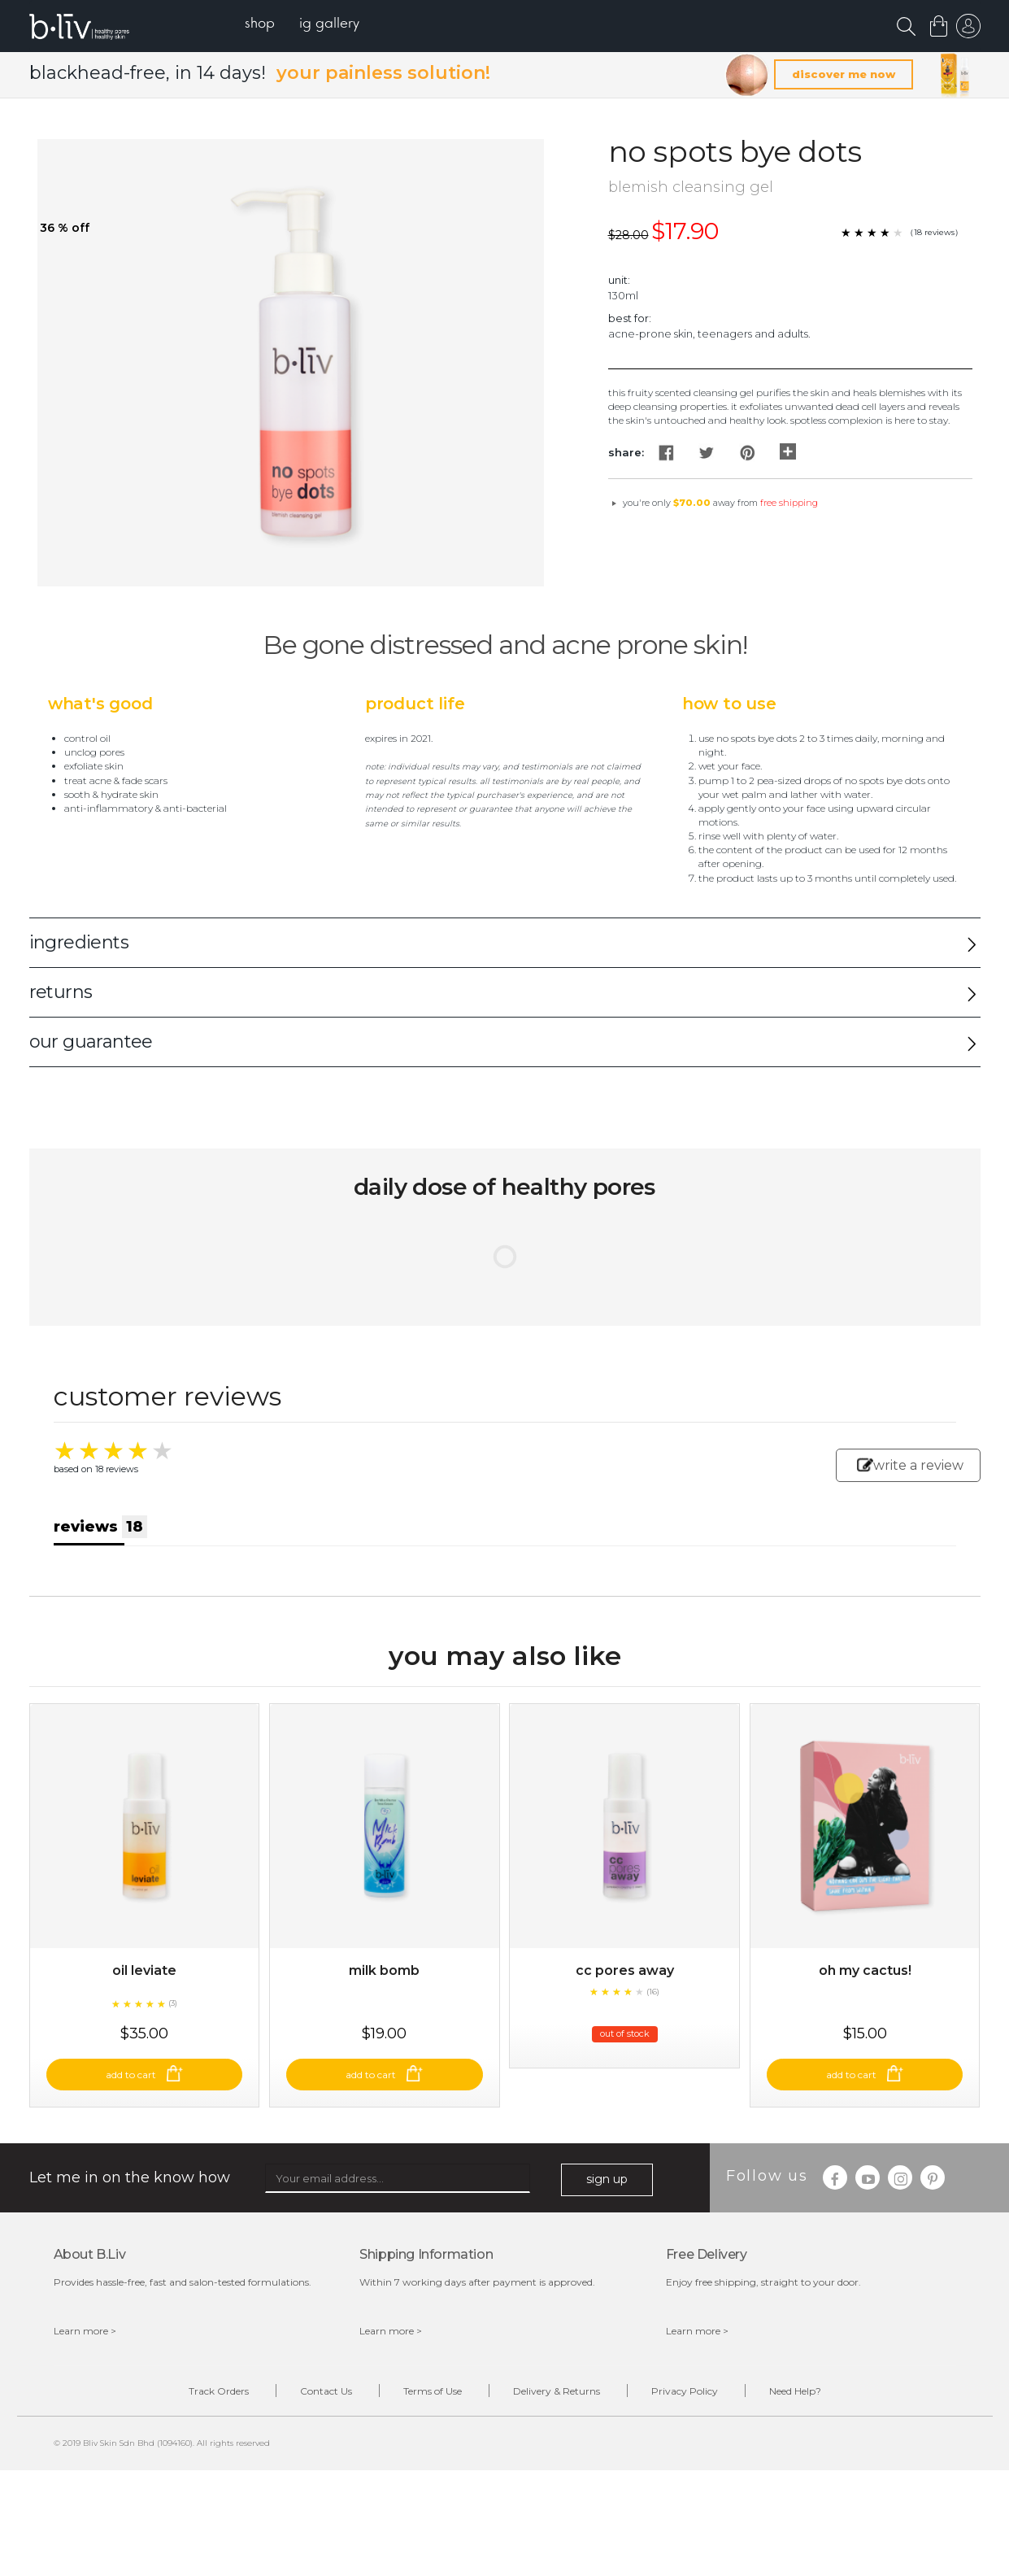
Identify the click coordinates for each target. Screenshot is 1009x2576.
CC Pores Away (625, 1970)
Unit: (619, 279)
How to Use (729, 703)
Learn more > (85, 2331)
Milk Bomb (384, 1970)
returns (61, 992)
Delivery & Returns (556, 2391)
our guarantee (91, 1042)
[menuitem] (260, 25)
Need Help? (795, 2391)
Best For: (629, 318)
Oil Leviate (144, 1970)
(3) (172, 2003)
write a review (910, 1465)
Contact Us (326, 2391)
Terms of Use (432, 2391)
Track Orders (219, 2391)
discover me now (843, 74)
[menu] (302, 25)
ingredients (78, 942)
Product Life (415, 703)
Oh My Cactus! (865, 1970)
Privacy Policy (684, 2391)
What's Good (100, 703)
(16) (652, 1991)
